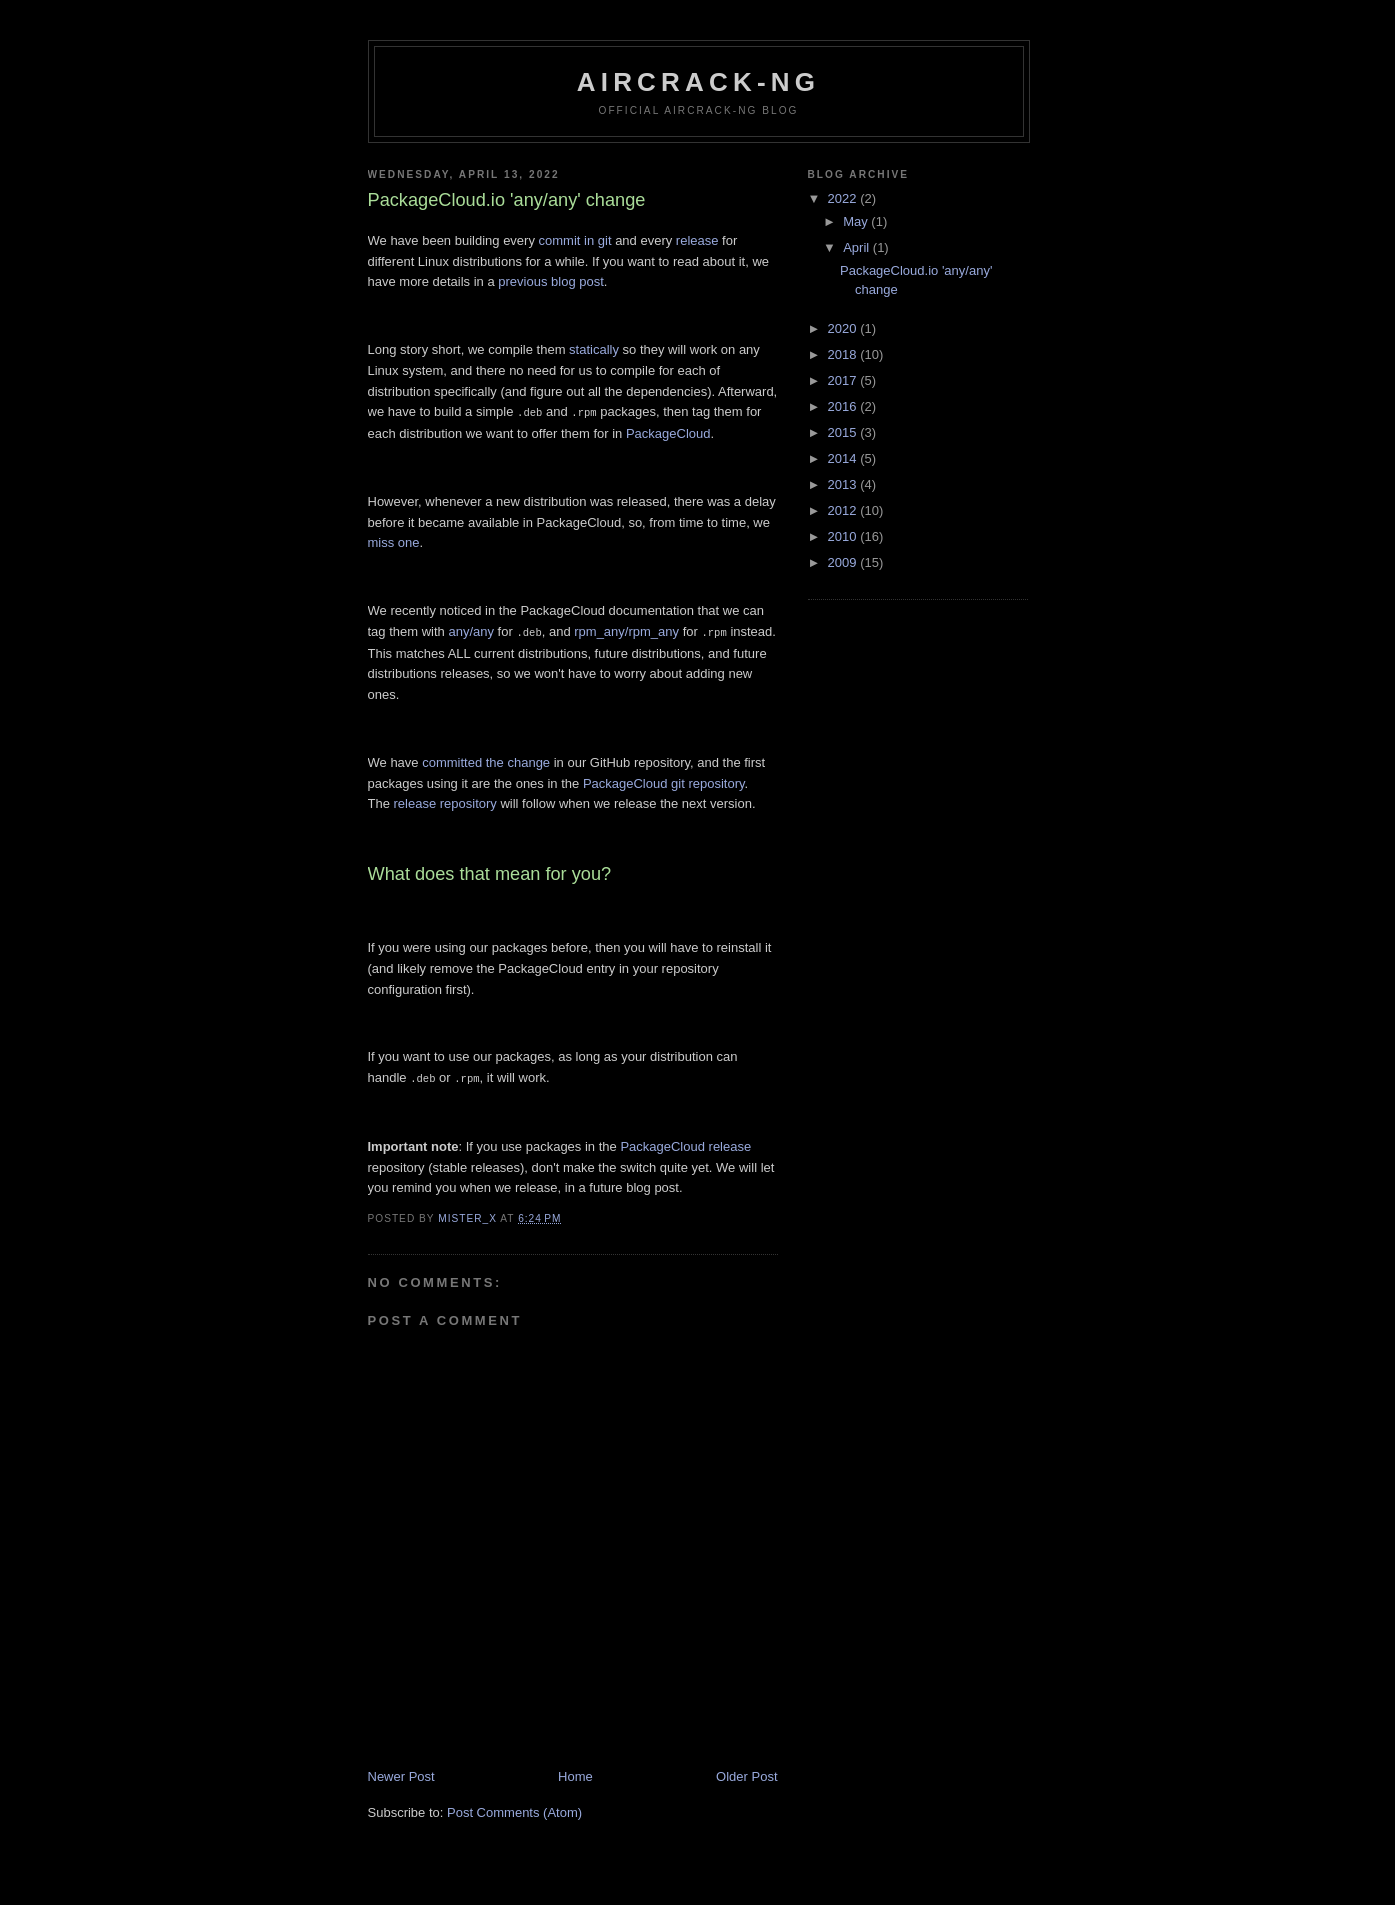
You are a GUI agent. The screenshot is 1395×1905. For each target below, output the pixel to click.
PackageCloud (668, 432)
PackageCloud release (685, 1143)
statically (594, 349)
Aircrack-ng (699, 82)
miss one (394, 541)
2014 (844, 458)
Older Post (746, 1773)
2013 (844, 484)
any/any (471, 630)
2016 (844, 406)
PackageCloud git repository (664, 781)
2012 (844, 510)
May (857, 221)
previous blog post (551, 281)
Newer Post (401, 1773)
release (697, 240)
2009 (844, 562)
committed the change (486, 760)
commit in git (575, 240)
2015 (844, 432)
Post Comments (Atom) (514, 1809)
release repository (445, 801)
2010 (844, 536)
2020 (844, 328)
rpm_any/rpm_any (626, 630)
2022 (844, 198)
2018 (844, 354)
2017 (844, 380)
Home (575, 1773)
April (858, 247)
